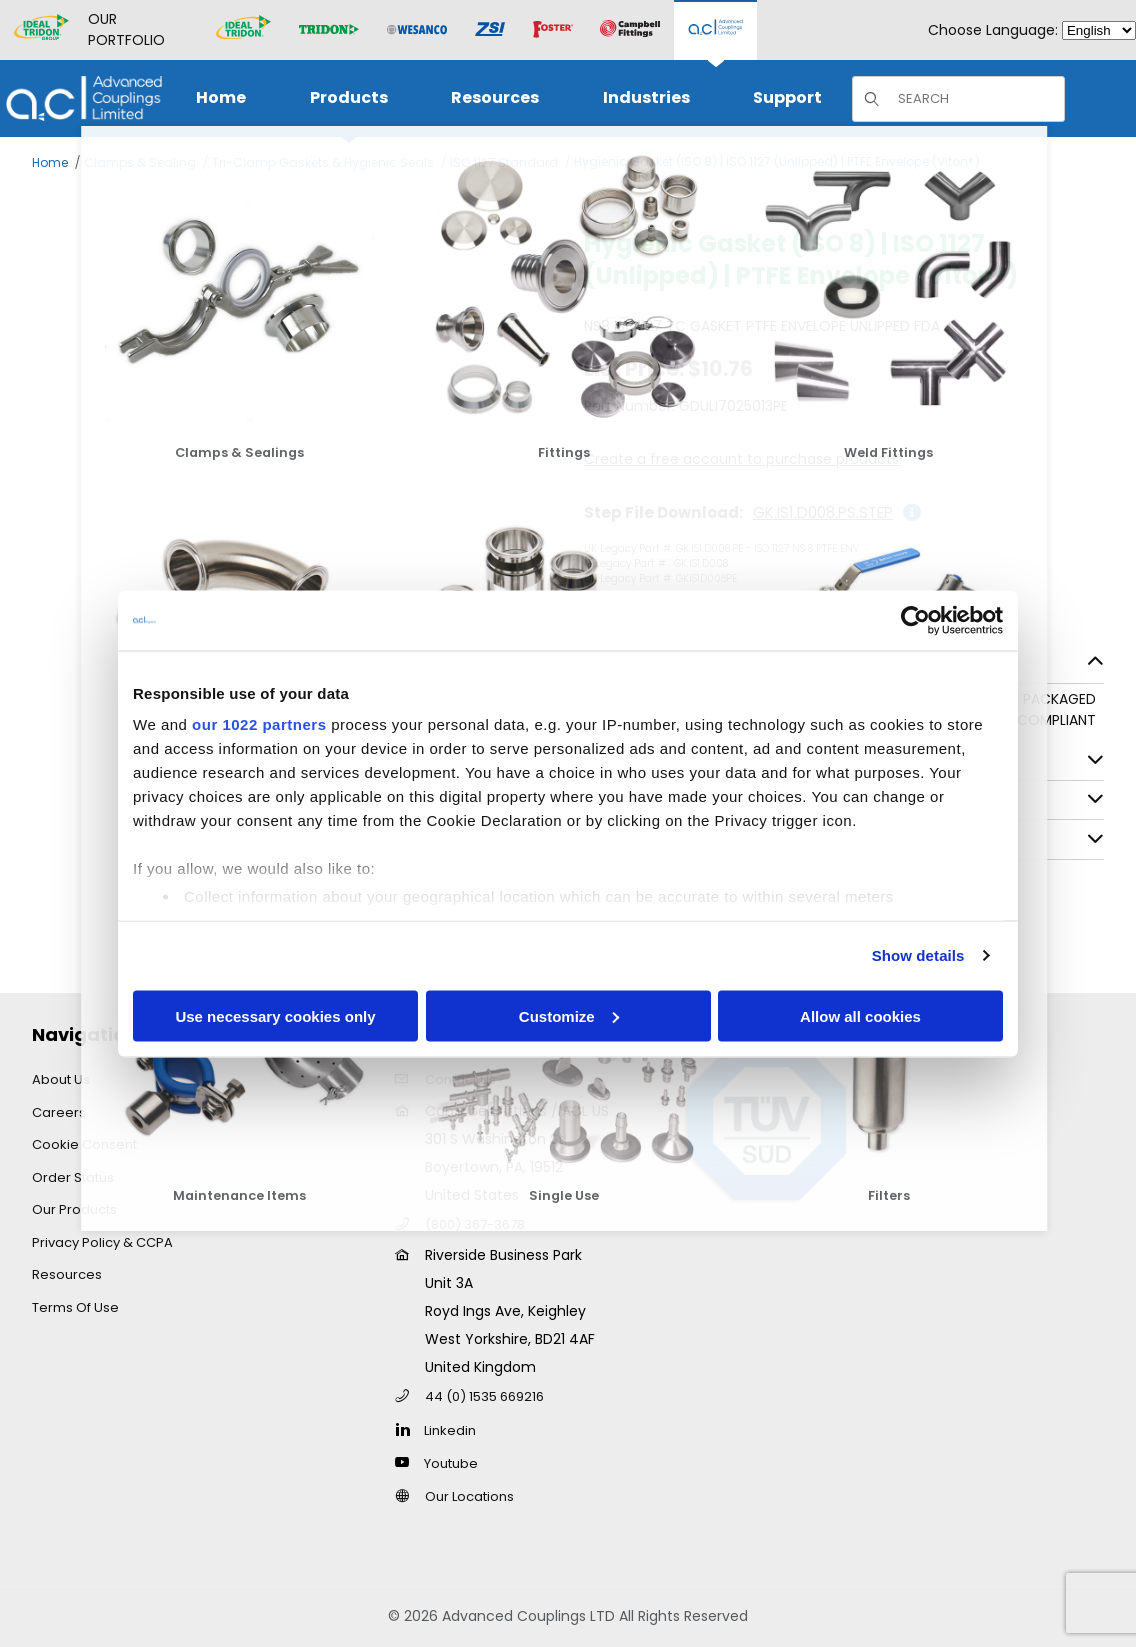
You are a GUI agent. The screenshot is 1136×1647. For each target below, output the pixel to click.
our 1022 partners (259, 724)
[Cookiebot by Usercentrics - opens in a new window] (915, 620)
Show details (918, 955)
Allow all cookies (860, 1015)
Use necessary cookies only (275, 1015)
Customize (569, 1015)
